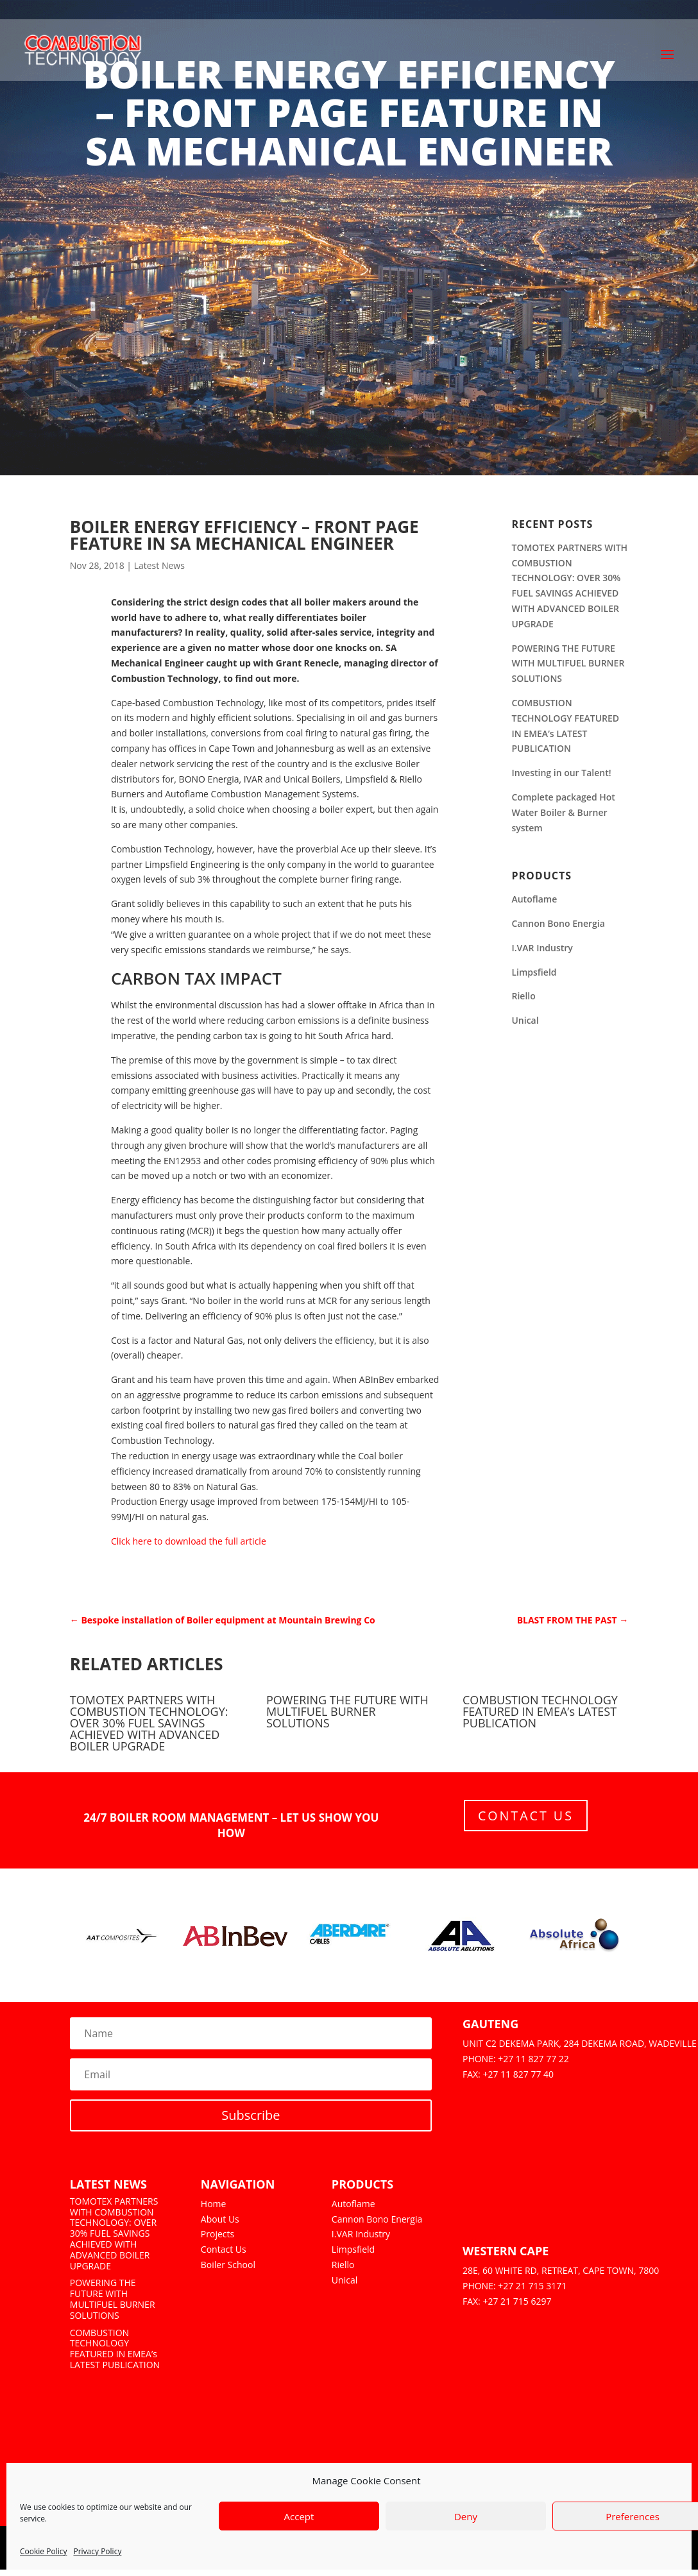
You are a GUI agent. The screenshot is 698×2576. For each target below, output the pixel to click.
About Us (220, 2219)
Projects (217, 2234)
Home (213, 2204)
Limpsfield (533, 972)
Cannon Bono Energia (557, 923)
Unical (524, 1020)
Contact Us (525, 1815)
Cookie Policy (43, 2551)
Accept (299, 2516)
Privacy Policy (97, 2551)
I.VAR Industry (541, 948)
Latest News (159, 565)
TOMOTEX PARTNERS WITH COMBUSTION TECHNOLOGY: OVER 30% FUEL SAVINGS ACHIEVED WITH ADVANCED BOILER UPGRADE (149, 1723)
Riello (523, 996)
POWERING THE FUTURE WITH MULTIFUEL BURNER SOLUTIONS (567, 663)
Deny (465, 2516)
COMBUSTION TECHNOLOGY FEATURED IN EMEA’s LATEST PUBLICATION (540, 1711)
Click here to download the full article (188, 1541)
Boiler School (228, 2264)
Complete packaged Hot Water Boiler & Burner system (563, 812)
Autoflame (534, 899)
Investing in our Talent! (561, 773)
